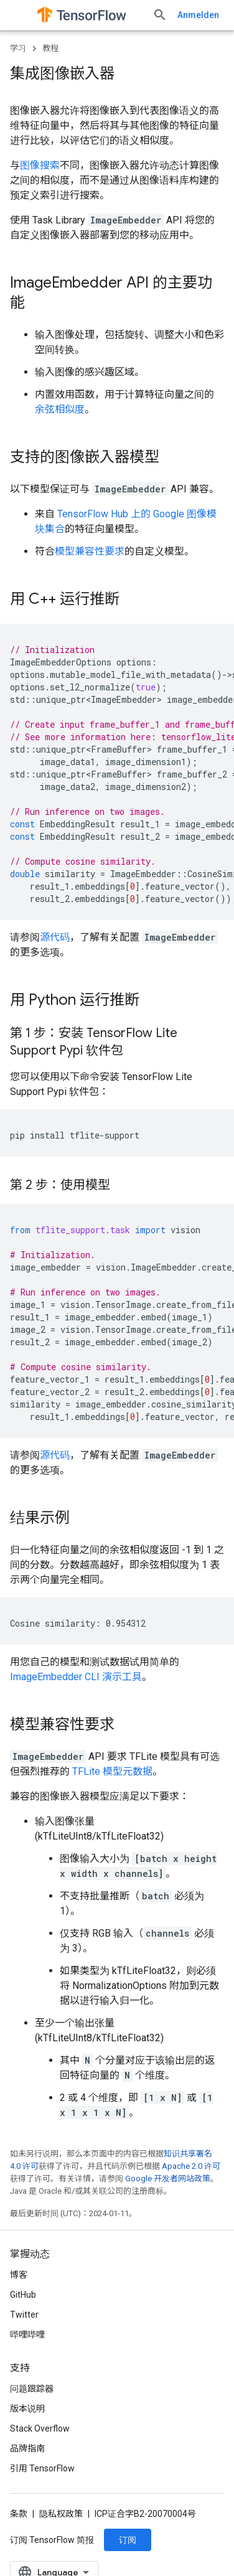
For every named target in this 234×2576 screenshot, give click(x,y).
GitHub (23, 2387)
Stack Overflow (40, 2521)
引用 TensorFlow (42, 2561)
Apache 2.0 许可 (191, 2166)
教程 (50, 48)
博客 (18, 2367)
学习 (18, 48)
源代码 (55, 937)
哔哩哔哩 (27, 2427)
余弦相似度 (60, 409)
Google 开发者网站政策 (167, 2178)
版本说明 (27, 2501)
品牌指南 (27, 2541)
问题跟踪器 (32, 2481)
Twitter (24, 2407)
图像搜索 (40, 165)
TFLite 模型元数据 (112, 1771)
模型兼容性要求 (89, 551)
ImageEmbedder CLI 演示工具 (76, 1677)
